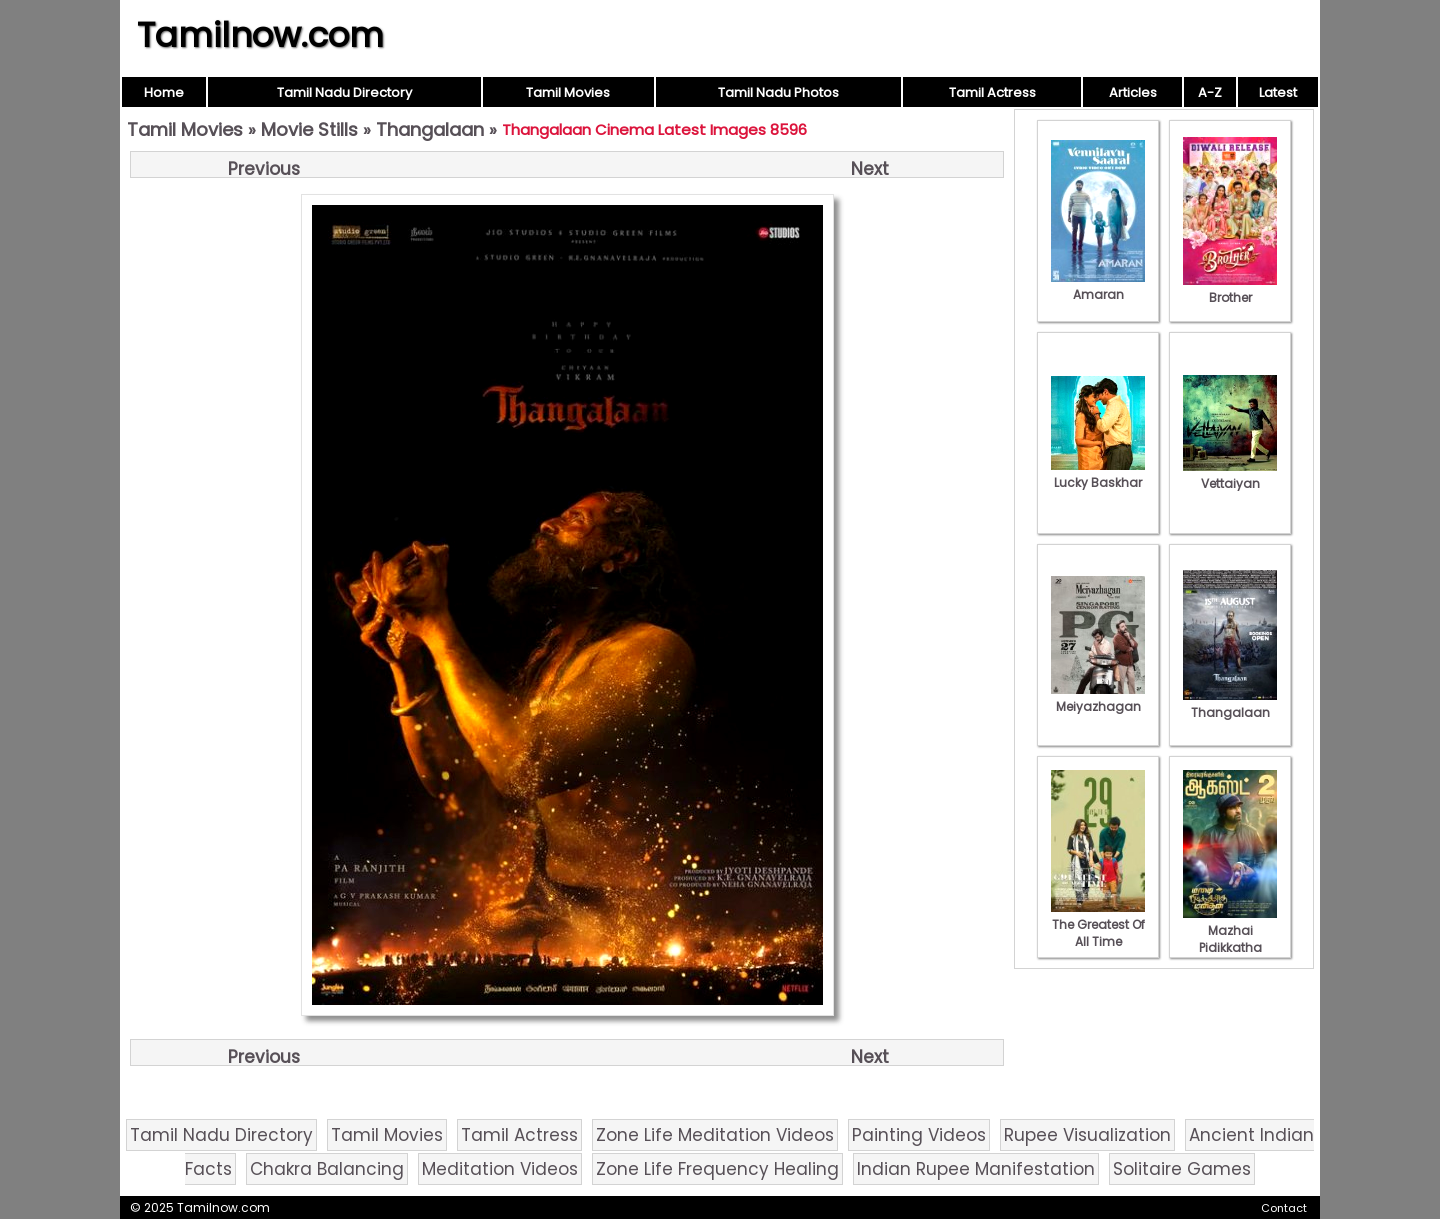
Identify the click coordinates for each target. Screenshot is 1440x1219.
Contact (1284, 1208)
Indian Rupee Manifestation (976, 1169)
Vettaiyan (1230, 475)
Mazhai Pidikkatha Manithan (1230, 939)
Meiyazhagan (1098, 698)
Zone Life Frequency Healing (717, 1169)
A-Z (1210, 92)
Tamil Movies (568, 92)
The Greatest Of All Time (1098, 924)
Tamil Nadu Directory (344, 92)
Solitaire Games (1182, 1169)
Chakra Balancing (327, 1169)
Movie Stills (309, 129)
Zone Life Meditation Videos (715, 1135)
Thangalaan (430, 129)
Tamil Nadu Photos (778, 92)
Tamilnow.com (260, 35)
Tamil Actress (992, 92)
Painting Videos (919, 1135)
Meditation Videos (500, 1169)
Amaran (1098, 286)
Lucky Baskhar (1098, 474)
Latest (1278, 92)
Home (164, 92)
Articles (1133, 92)
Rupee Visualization (1087, 1135)
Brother (1230, 289)
